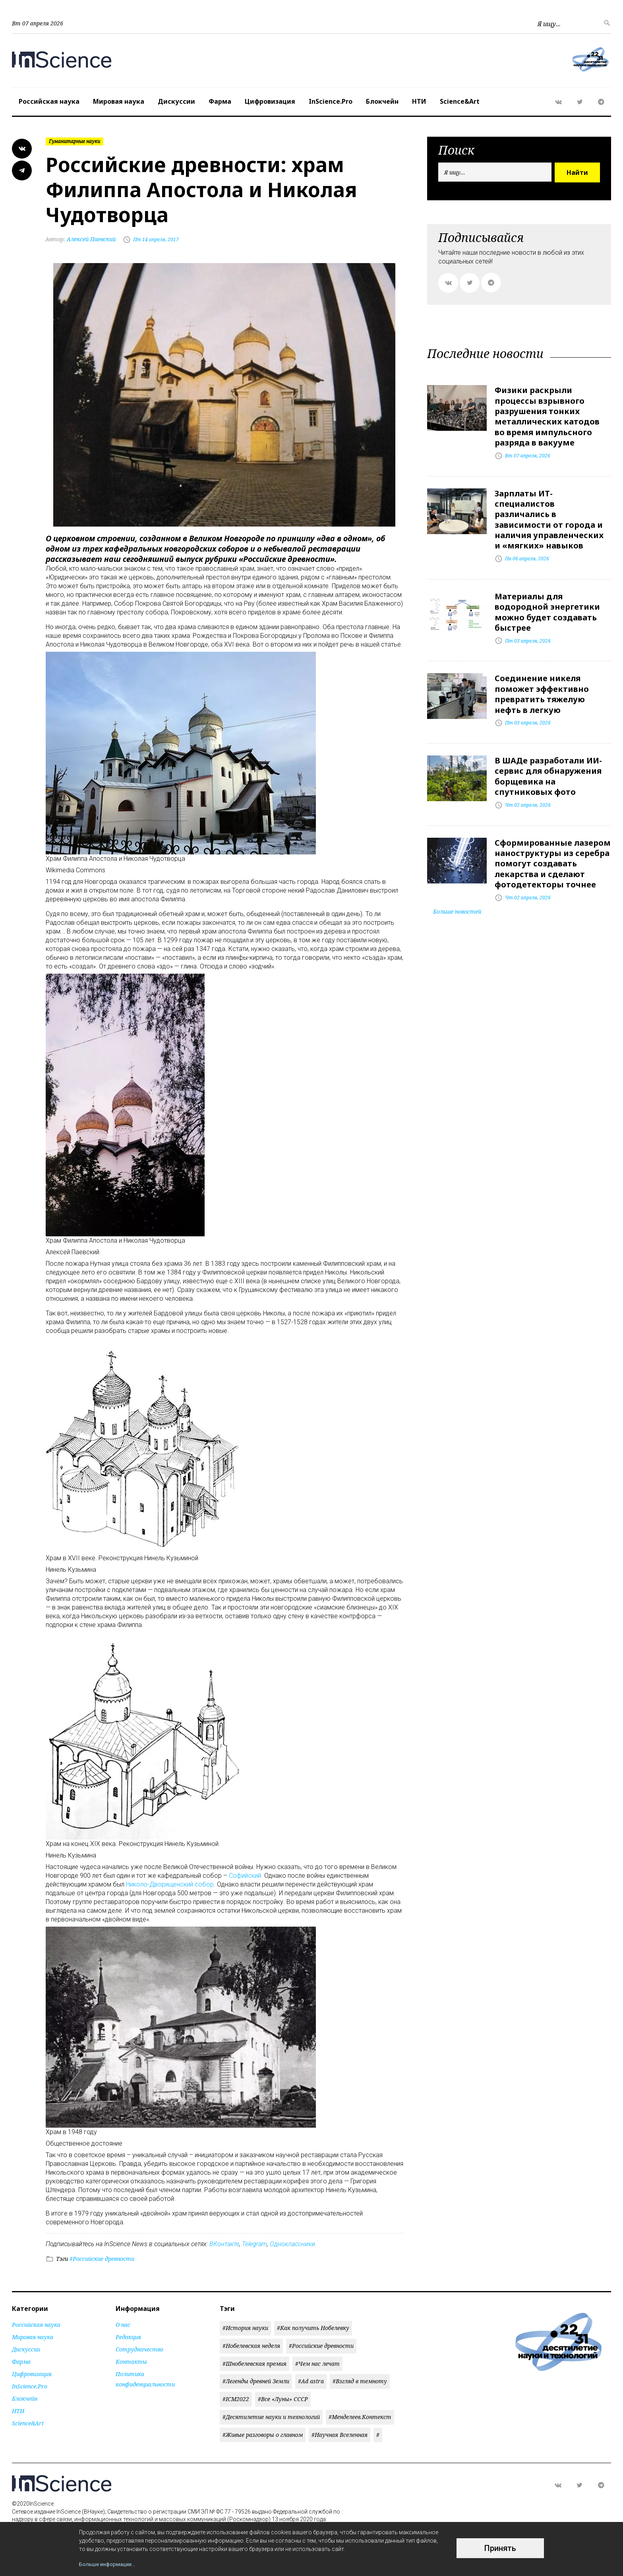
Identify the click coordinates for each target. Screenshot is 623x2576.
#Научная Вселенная (340, 2434)
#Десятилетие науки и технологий (271, 2417)
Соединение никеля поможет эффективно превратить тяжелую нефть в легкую (542, 691)
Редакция (128, 2337)
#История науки (245, 2328)
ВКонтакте (224, 2244)
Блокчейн (382, 101)
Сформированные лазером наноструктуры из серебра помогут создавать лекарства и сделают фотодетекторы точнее (553, 859)
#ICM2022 (235, 2399)
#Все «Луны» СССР (283, 2399)
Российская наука (49, 101)
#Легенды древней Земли (255, 2381)
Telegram (254, 2244)
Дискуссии (176, 101)
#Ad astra (311, 2381)
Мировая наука (118, 101)
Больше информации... (109, 2564)
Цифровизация (270, 101)
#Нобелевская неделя (251, 2345)
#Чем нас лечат (317, 2363)
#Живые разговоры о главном (262, 2434)
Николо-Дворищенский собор (170, 1884)
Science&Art (460, 101)
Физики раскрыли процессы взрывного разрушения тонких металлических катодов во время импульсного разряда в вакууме (547, 416)
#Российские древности (101, 2258)
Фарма (220, 101)
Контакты (131, 2361)
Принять (500, 2548)
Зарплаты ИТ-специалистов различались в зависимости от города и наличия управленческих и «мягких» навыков (549, 518)
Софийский (245, 1875)
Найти (577, 172)
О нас (123, 2324)
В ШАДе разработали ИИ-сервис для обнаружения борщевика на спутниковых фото (548, 773)
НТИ (419, 101)
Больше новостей (457, 906)
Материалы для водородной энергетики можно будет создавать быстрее (547, 610)
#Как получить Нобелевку (313, 2328)
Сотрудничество (139, 2349)
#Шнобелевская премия (254, 2363)
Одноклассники (292, 2244)
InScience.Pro (330, 101)
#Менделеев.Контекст (360, 2417)
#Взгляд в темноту (360, 2381)
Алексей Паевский (81, 239)
